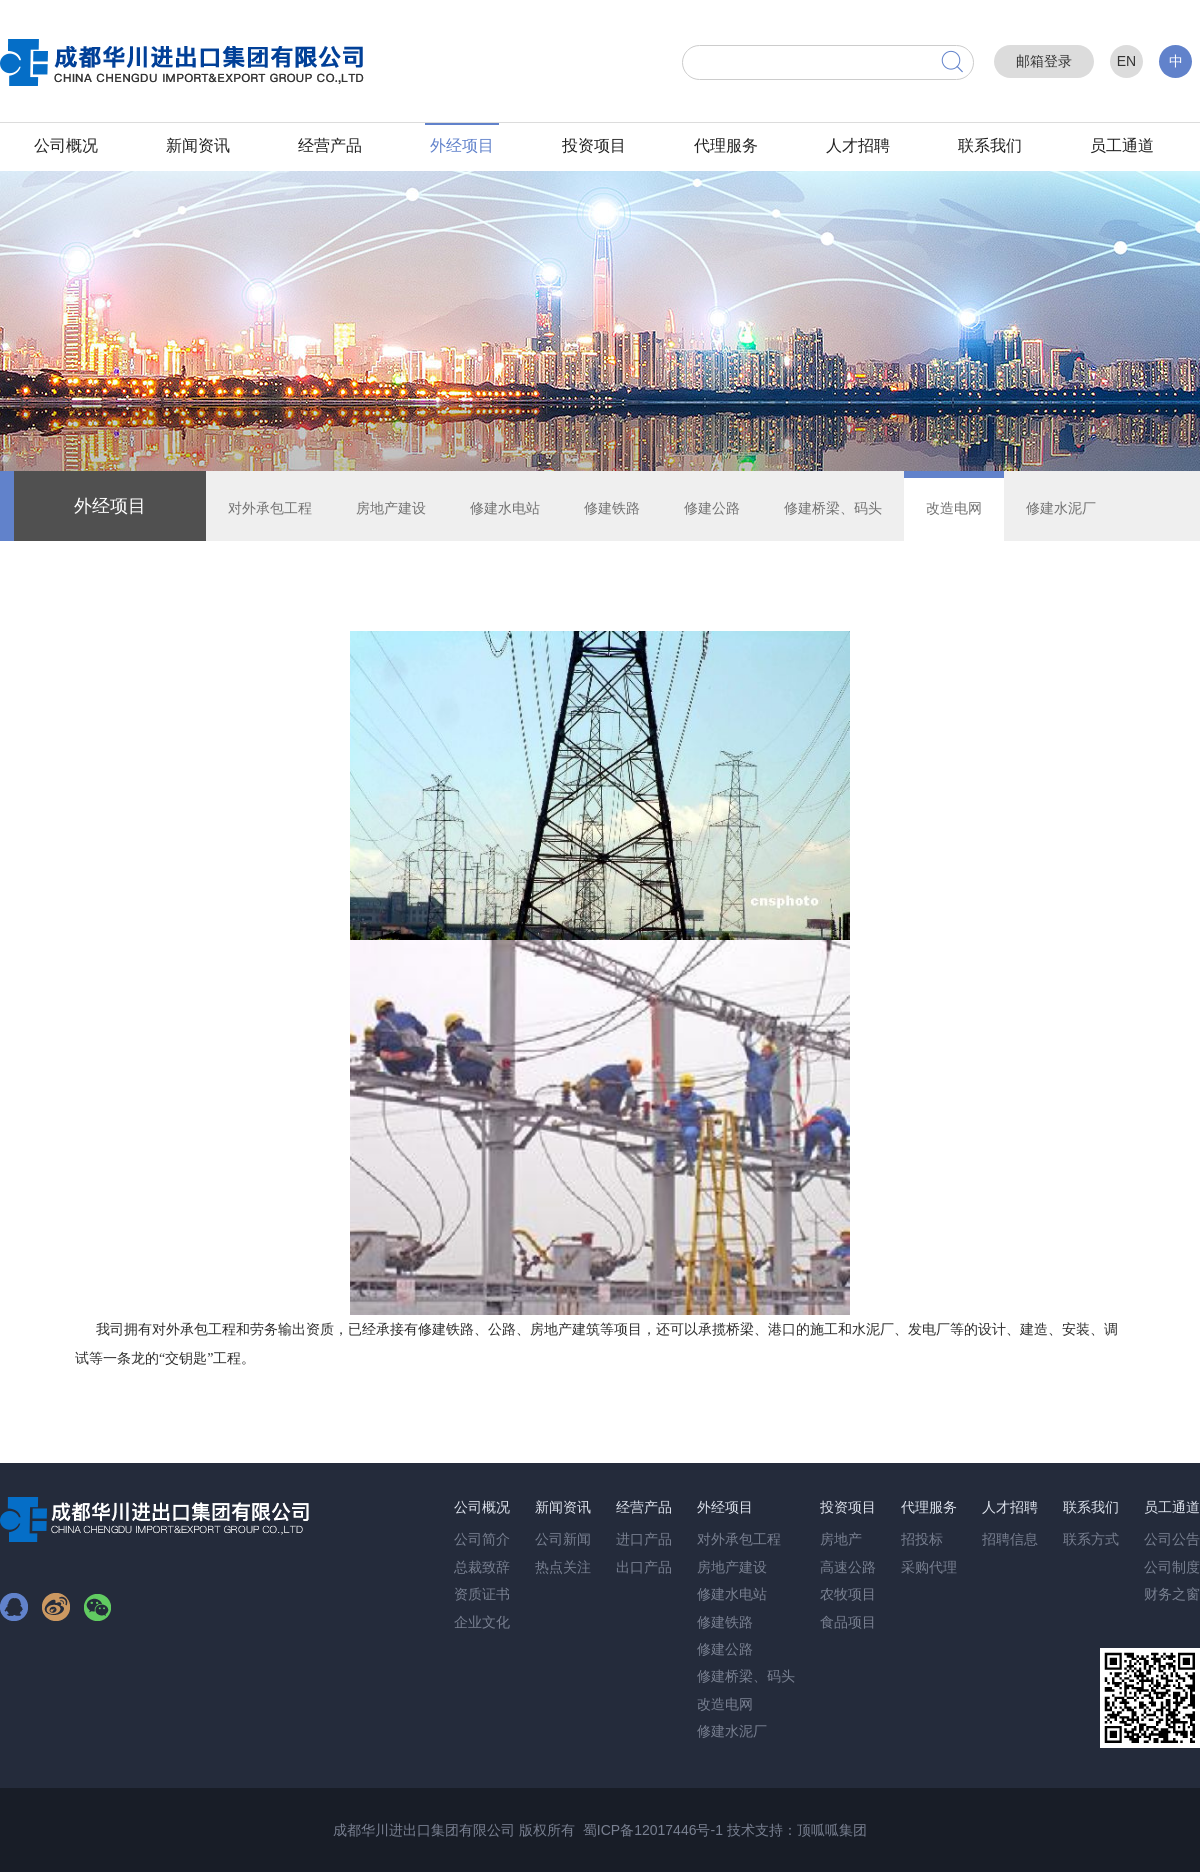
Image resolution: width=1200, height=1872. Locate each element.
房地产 (841, 1539)
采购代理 (929, 1567)
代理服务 (726, 145)
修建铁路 (612, 508)
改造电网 (954, 508)
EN (1126, 61)
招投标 (922, 1539)
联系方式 (1091, 1539)
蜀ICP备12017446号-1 (653, 1830)
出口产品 (644, 1567)
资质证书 (482, 1594)
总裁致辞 (482, 1567)
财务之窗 (1172, 1594)
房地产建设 (391, 508)
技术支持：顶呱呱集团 (797, 1830)
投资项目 (594, 145)
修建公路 (712, 508)
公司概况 (66, 145)
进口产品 (644, 1539)
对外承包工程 (270, 508)
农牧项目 (848, 1594)
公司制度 (1172, 1567)
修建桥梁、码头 (833, 508)
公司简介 (482, 1539)
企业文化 (482, 1622)
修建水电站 (505, 508)
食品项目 (848, 1622)
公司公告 (1172, 1539)
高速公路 (848, 1567)
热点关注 (563, 1567)
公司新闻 (563, 1539)
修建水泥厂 (1061, 508)
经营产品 (330, 145)
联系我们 (990, 145)
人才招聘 (858, 145)
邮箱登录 (1044, 61)
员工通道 (1122, 145)
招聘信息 (1010, 1539)
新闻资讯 (198, 145)
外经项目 (462, 145)
